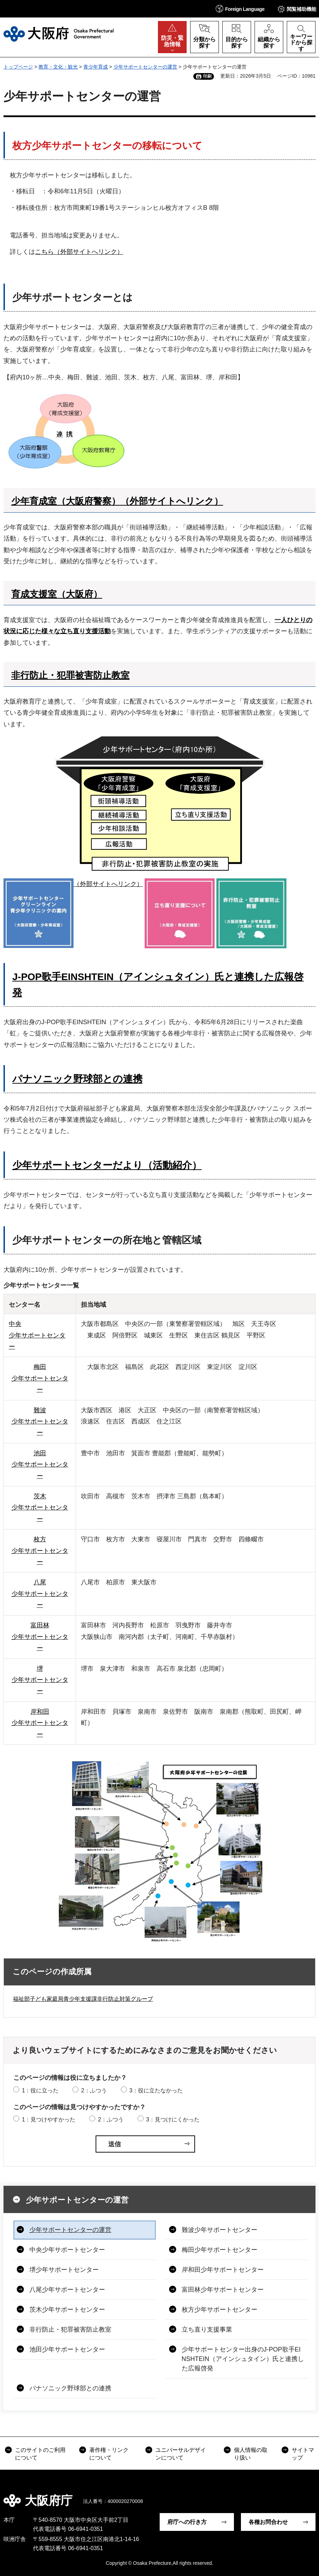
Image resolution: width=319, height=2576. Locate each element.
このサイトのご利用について (40, 2454)
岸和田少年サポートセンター (223, 2269)
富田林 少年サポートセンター (40, 1636)
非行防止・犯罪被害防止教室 (70, 675)
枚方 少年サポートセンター (40, 1550)
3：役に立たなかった (156, 2090)
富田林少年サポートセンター (223, 2289)
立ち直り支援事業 (207, 2329)
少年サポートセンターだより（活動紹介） (107, 1165)
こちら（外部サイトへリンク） (79, 251)
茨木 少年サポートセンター (40, 1507)
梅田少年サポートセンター (219, 2249)
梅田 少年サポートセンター (40, 1378)
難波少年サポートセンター (219, 2229)
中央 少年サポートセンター (37, 1335)
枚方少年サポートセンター (219, 2309)
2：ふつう (94, 2090)
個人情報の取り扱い (251, 2454)
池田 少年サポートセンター (40, 1464)
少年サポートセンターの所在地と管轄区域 (106, 1240)
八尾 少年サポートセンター (40, 1593)
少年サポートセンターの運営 (145, 67)
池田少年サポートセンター (67, 2349)
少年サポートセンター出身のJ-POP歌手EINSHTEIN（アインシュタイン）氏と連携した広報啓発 (243, 2359)
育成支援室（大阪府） (56, 594)
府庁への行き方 (187, 2522)
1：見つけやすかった (48, 2119)
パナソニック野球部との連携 (77, 1078)
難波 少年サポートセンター (40, 1421)
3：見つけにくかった (173, 2119)
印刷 (207, 76)
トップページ (18, 67)
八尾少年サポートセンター (67, 2289)
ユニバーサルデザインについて (180, 2454)
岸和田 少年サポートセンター (40, 1723)
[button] (240, 8)
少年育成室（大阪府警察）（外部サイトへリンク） (117, 501)
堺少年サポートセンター (64, 2269)
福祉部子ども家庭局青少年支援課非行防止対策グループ (83, 1999)
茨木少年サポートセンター (67, 2309)
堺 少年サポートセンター (40, 1680)
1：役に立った (40, 2090)
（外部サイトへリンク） (73, 883)
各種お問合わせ (268, 2522)
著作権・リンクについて (109, 2454)
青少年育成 (95, 67)
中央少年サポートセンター (67, 2249)
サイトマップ (303, 2454)
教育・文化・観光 (58, 67)
